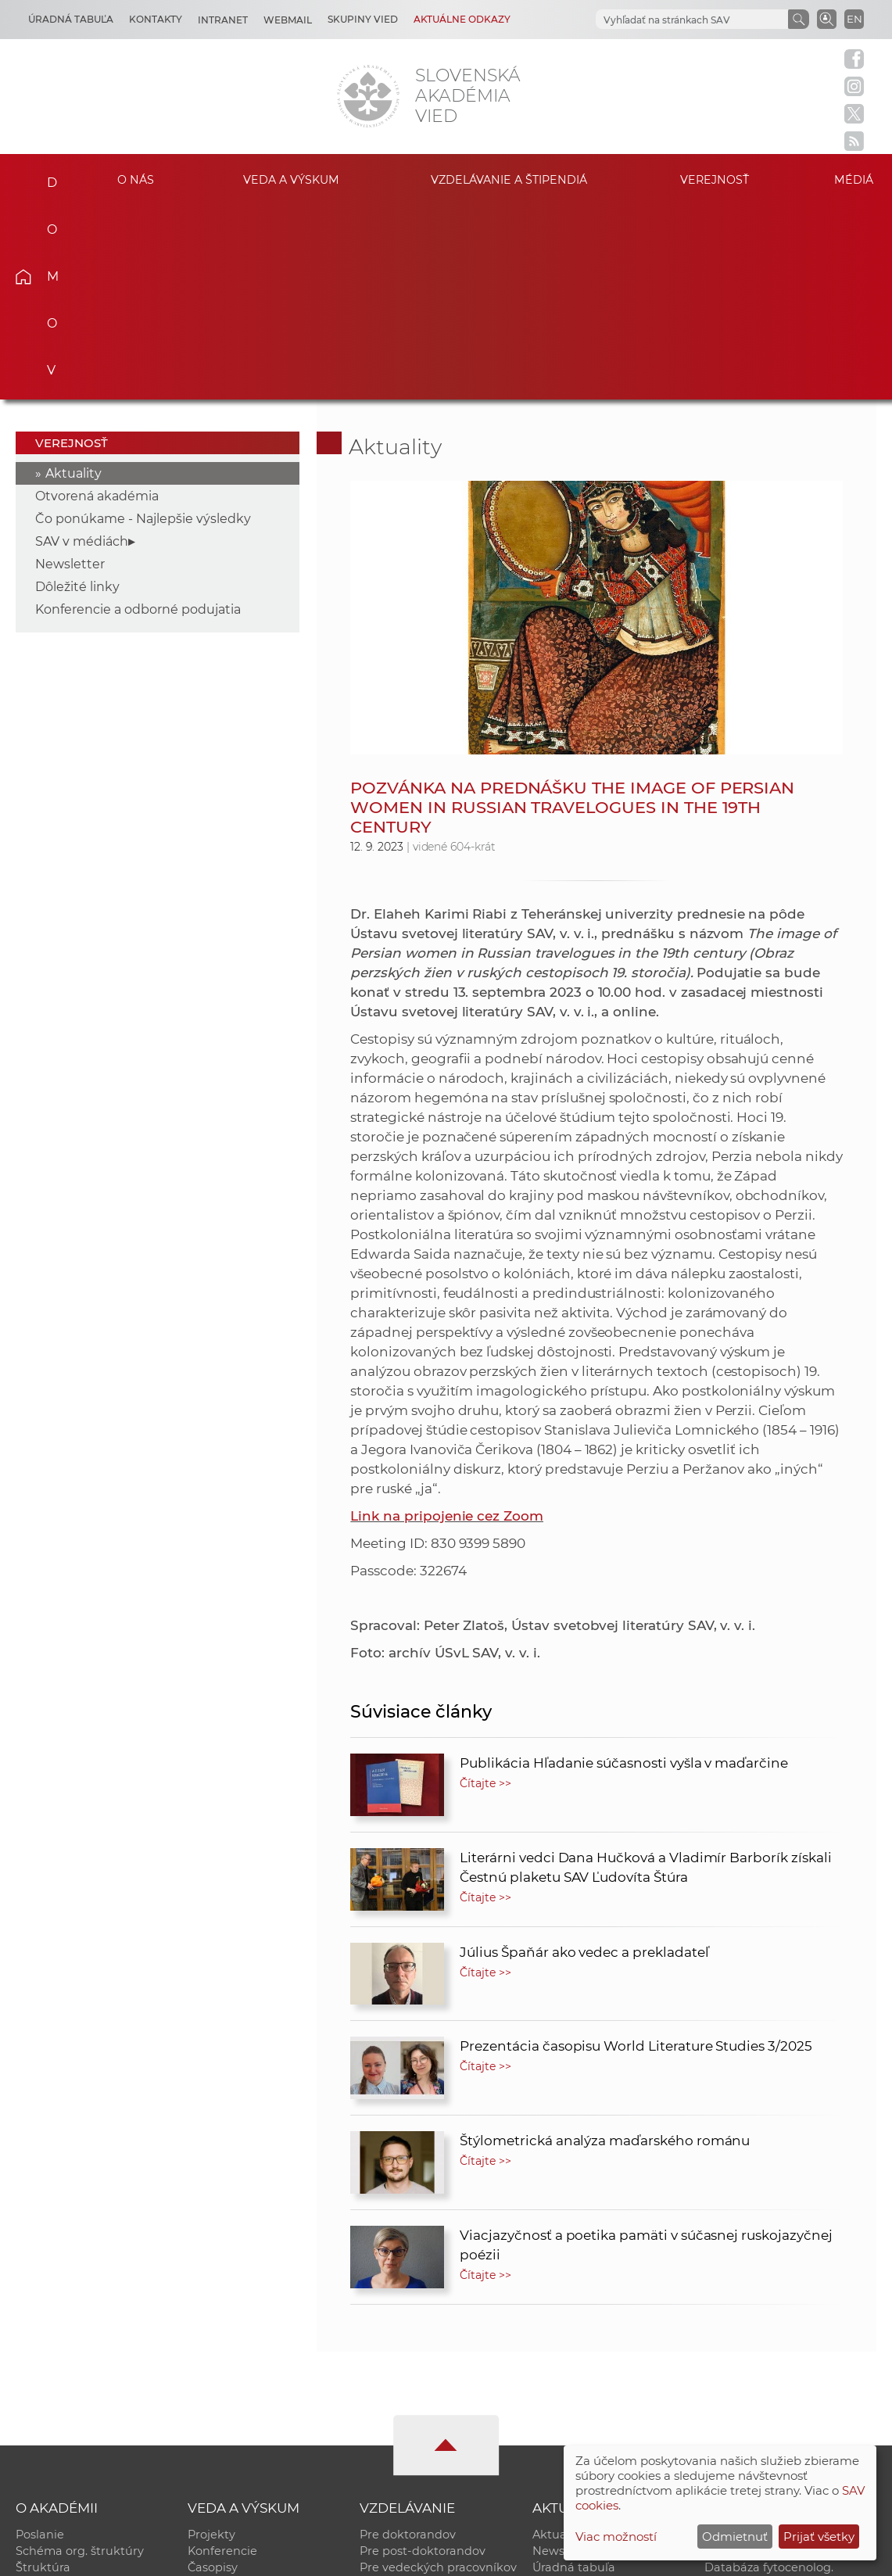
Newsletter (70, 369)
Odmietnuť (735, 2536)
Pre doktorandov (408, 2340)
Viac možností (616, 2536)
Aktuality (73, 278)
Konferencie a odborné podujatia (138, 414)
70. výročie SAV (575, 2389)
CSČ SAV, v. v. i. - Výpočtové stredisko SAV (248, 2556)
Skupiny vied (363, 19)
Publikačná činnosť (243, 2389)
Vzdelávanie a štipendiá (509, 180)
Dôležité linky (77, 392)
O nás (135, 180)
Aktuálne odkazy (462, 19)
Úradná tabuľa (573, 2373)
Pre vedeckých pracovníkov (438, 2373)
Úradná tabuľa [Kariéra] (70, 19)
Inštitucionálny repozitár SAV (786, 2340)
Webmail (287, 20)
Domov (44, 177)
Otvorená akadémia (97, 301)
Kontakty (155, 19)
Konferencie (222, 2356)
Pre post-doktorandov (422, 2356)
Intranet (223, 20)
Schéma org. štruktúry (80, 2356)
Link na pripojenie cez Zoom (446, 1321)
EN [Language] (854, 19)
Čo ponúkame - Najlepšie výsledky (143, 324)
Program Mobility (409, 2422)
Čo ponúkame (573, 2422)
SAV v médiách (81, 346)
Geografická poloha (71, 2406)
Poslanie (40, 2340)
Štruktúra (43, 2373)
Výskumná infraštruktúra (259, 2406)
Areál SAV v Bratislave (594, 2406)
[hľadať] (690, 20)
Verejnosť (714, 180)
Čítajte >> (485, 1589)
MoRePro (386, 2389)
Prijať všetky (818, 2536)
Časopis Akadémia (757, 2406)
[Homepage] (368, 96)
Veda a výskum (291, 180)
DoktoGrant (393, 2406)
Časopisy (213, 2373)
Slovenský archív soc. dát (775, 2356)
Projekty (211, 2340)
